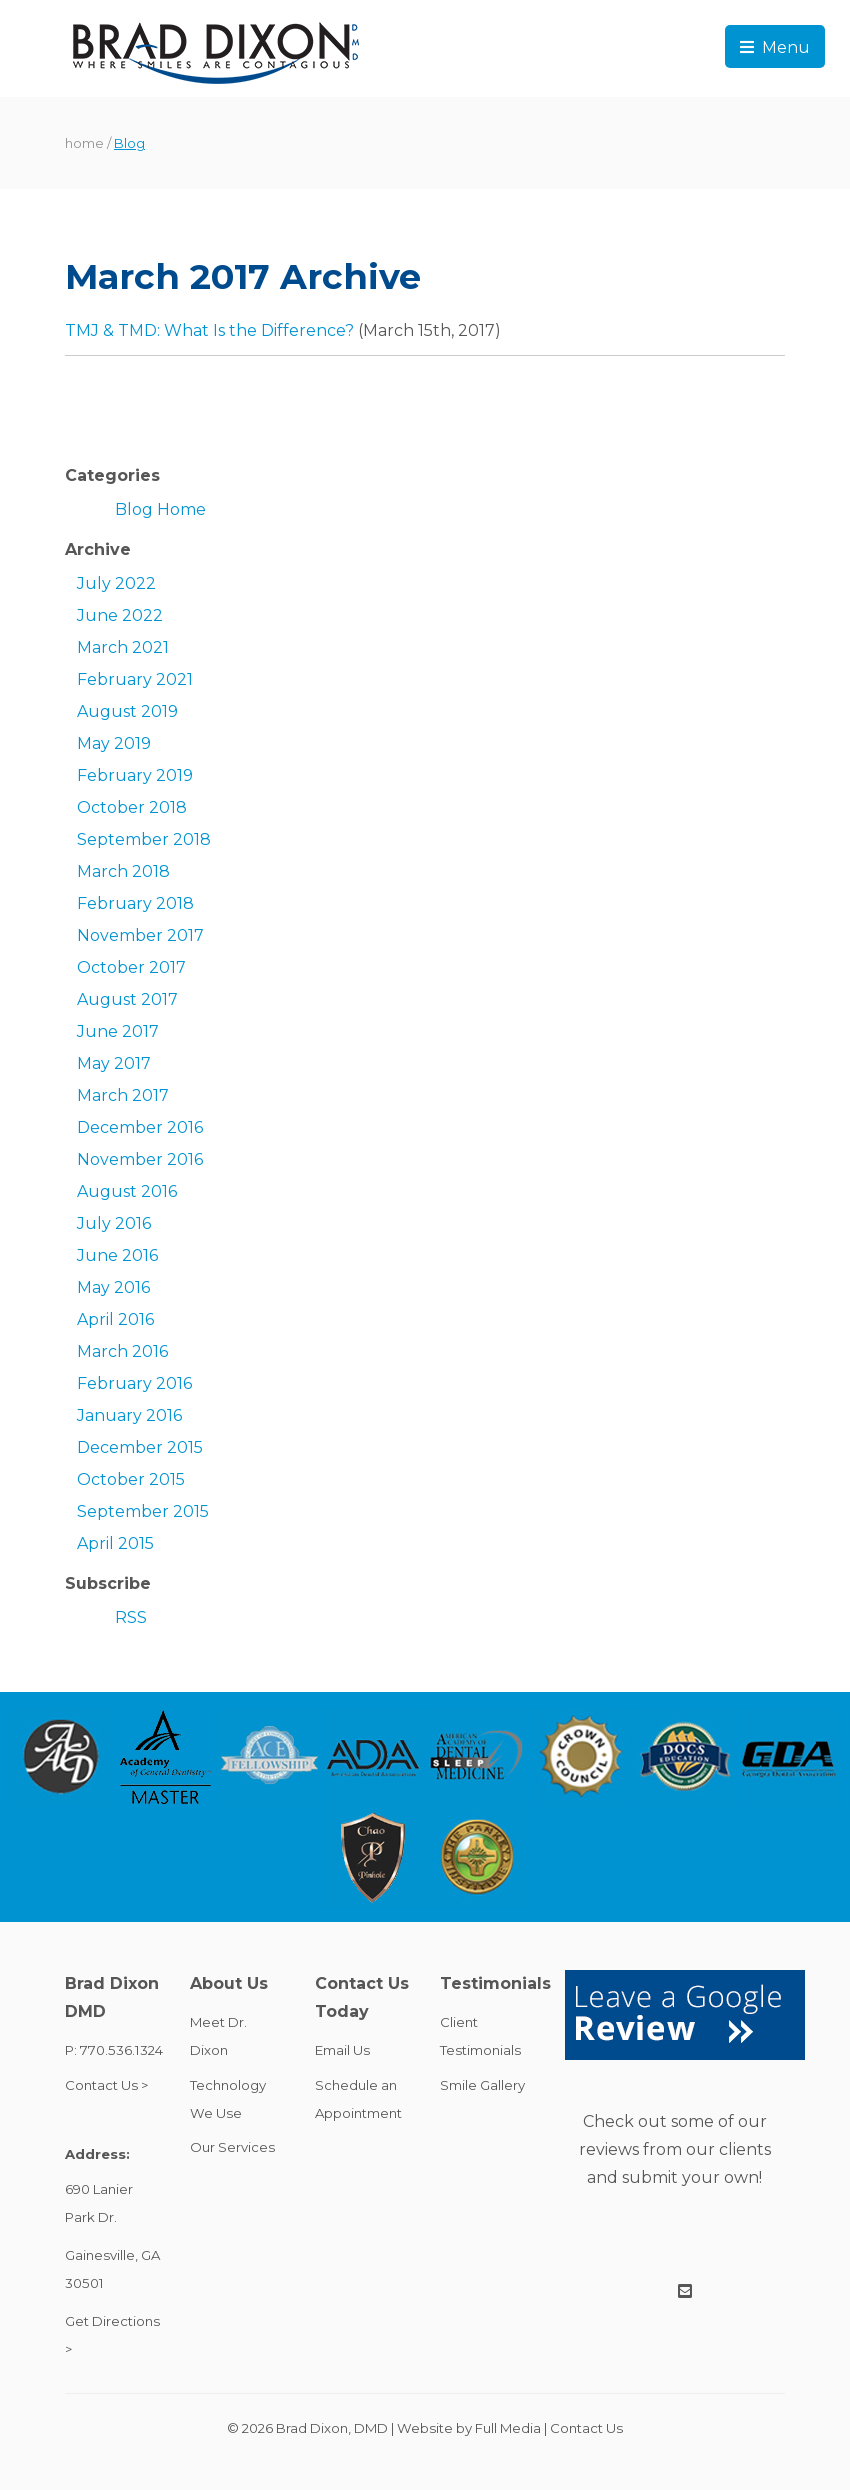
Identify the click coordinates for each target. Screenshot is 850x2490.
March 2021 (123, 647)
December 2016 (140, 1127)
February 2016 (134, 1383)
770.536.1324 (121, 2050)
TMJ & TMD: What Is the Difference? (209, 330)
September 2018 (144, 839)
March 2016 (122, 1351)
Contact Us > (106, 2085)
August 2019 (127, 711)
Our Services (232, 2147)
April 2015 (115, 1543)
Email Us (342, 2050)
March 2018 (123, 871)
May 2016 (113, 1287)
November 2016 (140, 1159)
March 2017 (123, 1095)
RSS (131, 1617)
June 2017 (118, 1031)
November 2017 (140, 935)
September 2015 (143, 1511)
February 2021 (135, 679)
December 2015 (140, 1447)
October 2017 (131, 967)
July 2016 (114, 1223)
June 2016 (117, 1255)
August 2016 (127, 1191)
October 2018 (132, 807)
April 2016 (115, 1319)
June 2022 (120, 615)
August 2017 (127, 999)
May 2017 (114, 1063)
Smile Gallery (482, 2085)
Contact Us (586, 2428)
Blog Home (160, 509)
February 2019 (135, 775)
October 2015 (131, 1479)
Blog (129, 143)
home (84, 143)
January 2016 (129, 1415)
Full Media (508, 2428)
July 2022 (116, 583)
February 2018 (135, 903)
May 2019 (114, 743)
